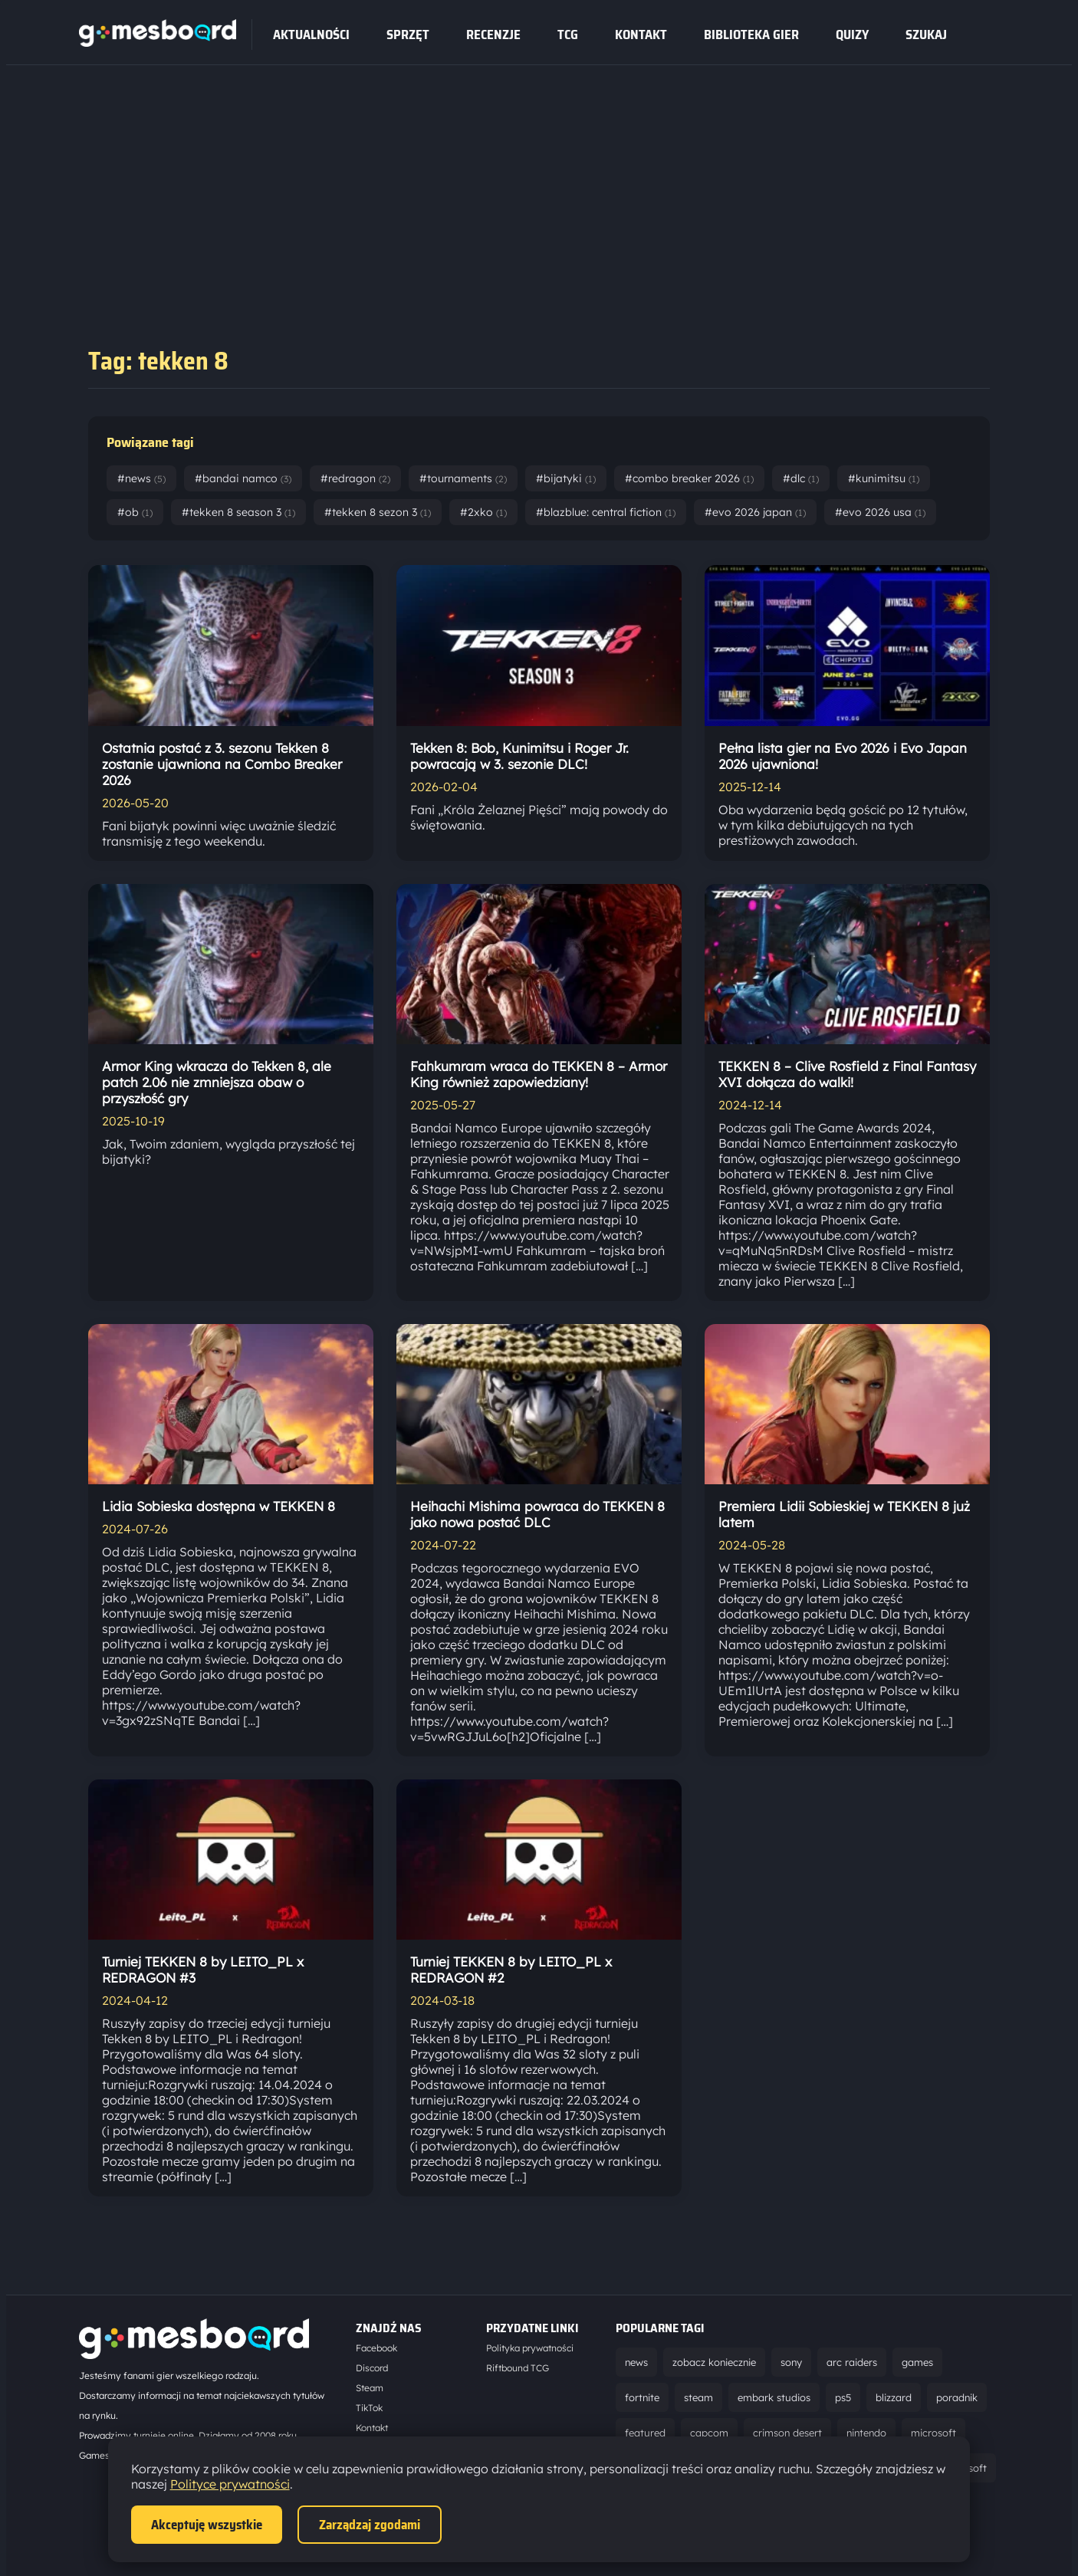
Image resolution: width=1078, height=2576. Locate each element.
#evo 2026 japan (755, 512)
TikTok (369, 2407)
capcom (709, 2432)
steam (698, 2397)
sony (791, 2362)
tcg (567, 34)
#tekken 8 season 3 (238, 512)
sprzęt (407, 34)
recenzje (493, 34)
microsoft (933, 2432)
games (917, 2362)
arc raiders (852, 2362)
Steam (369, 2388)
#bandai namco (243, 478)
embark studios (774, 2397)
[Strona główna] (157, 42)
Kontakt (641, 34)
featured (645, 2432)
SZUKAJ (926, 34)
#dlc (801, 478)
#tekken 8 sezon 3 (377, 512)
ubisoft (970, 2468)
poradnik (957, 2397)
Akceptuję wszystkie (206, 2525)
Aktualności (311, 34)
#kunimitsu (883, 478)
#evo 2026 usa (880, 512)
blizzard (894, 2397)
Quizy (852, 34)
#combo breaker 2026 (689, 478)
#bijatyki (566, 478)
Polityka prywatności (530, 2348)
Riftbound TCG (517, 2368)
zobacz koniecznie (714, 2362)
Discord (372, 2368)
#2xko (483, 512)
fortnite (642, 2397)
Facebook (376, 2348)
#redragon (355, 478)
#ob (135, 512)
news (636, 2362)
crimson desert (787, 2432)
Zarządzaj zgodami (369, 2525)
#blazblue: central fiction (605, 512)
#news (141, 478)
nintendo (866, 2432)
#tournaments (463, 478)
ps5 (843, 2397)
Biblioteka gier (751, 34)
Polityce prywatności (230, 2484)
